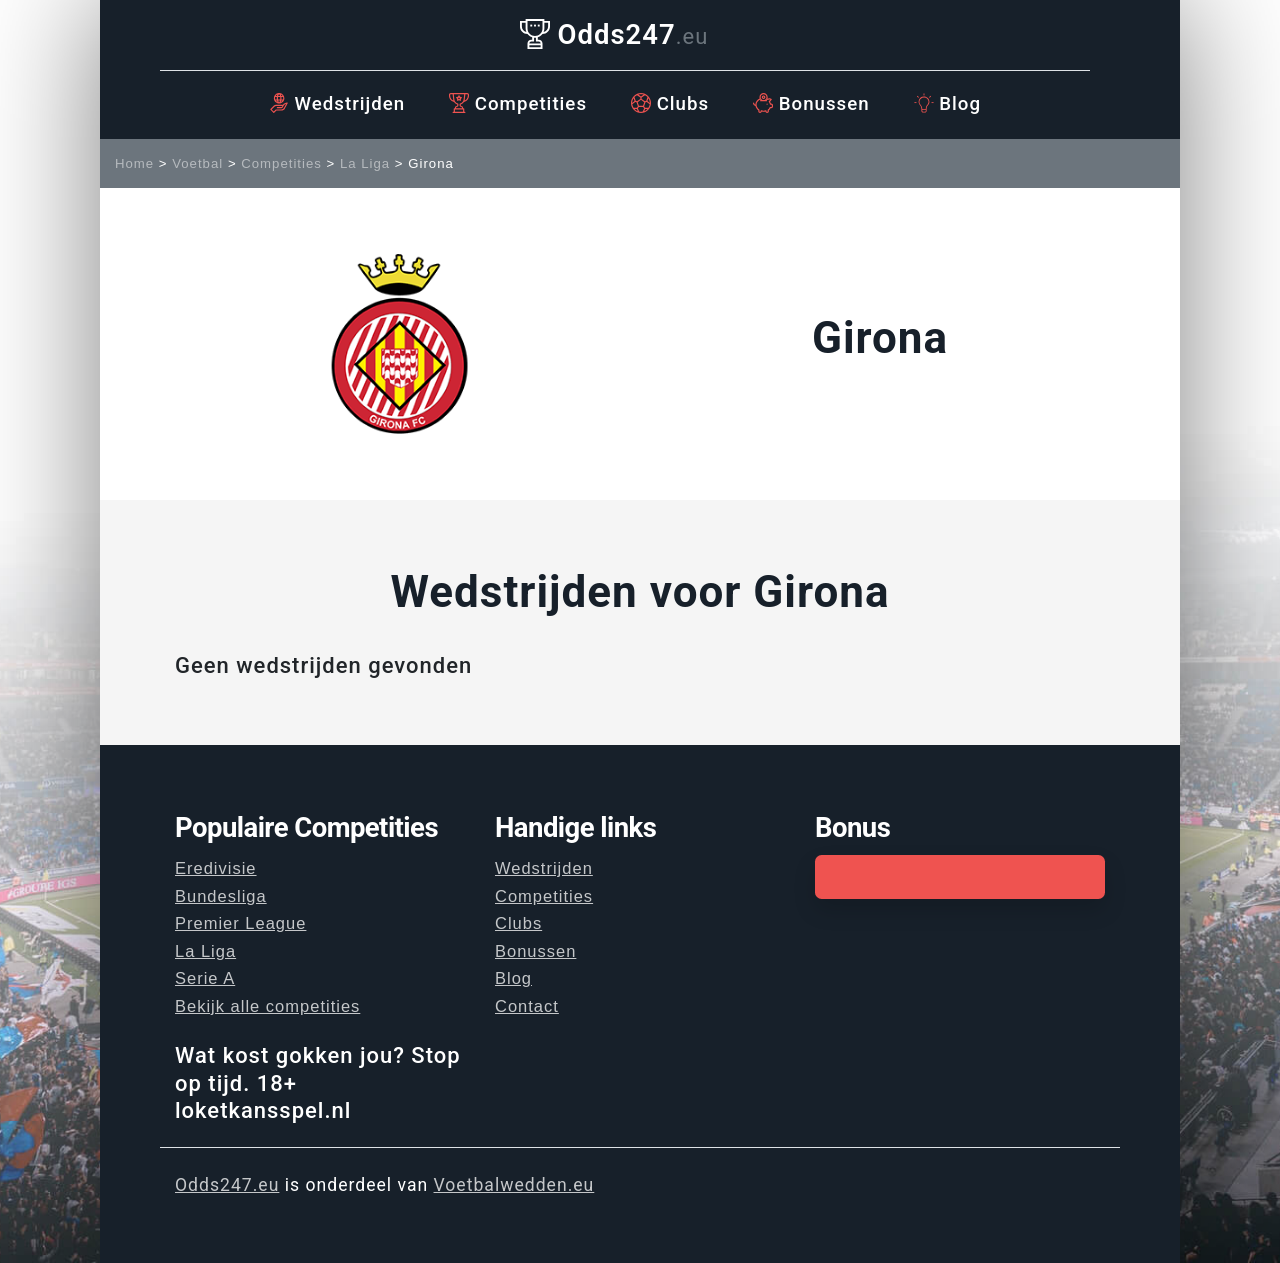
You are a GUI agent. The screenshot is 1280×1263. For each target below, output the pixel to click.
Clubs (670, 104)
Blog (947, 104)
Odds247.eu (227, 1185)
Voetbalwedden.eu (514, 1185)
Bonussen (811, 104)
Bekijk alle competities (267, 1006)
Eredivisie (216, 868)
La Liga (365, 163)
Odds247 (614, 34)
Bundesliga (221, 896)
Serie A (205, 978)
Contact (527, 1006)
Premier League (240, 923)
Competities (518, 104)
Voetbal (197, 163)
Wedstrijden (337, 104)
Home (134, 163)
